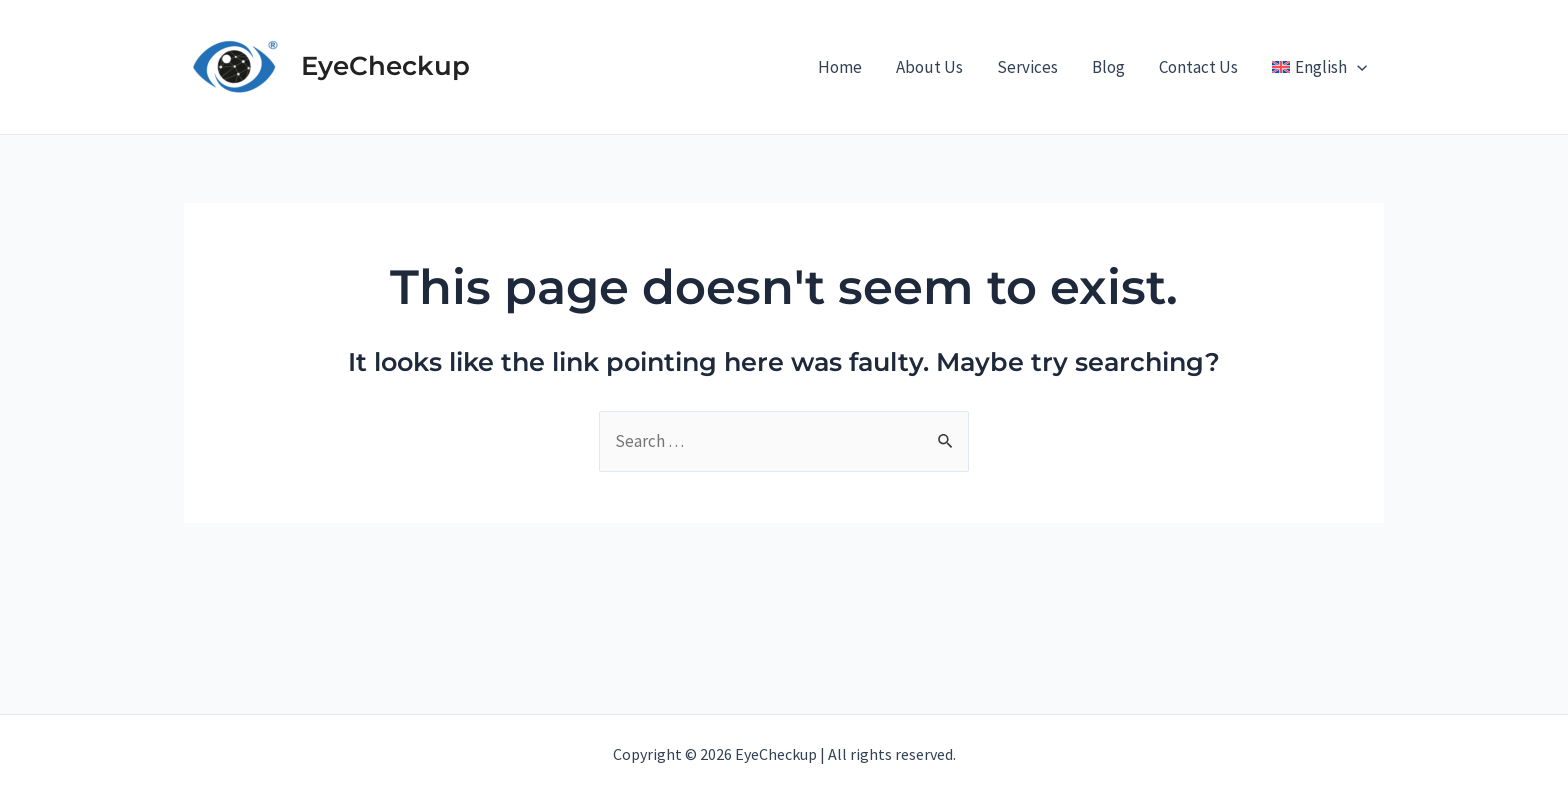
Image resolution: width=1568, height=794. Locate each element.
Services (1027, 67)
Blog (1108, 67)
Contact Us (1198, 67)
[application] (1357, 67)
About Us (929, 67)
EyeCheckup (385, 66)
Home (840, 67)
